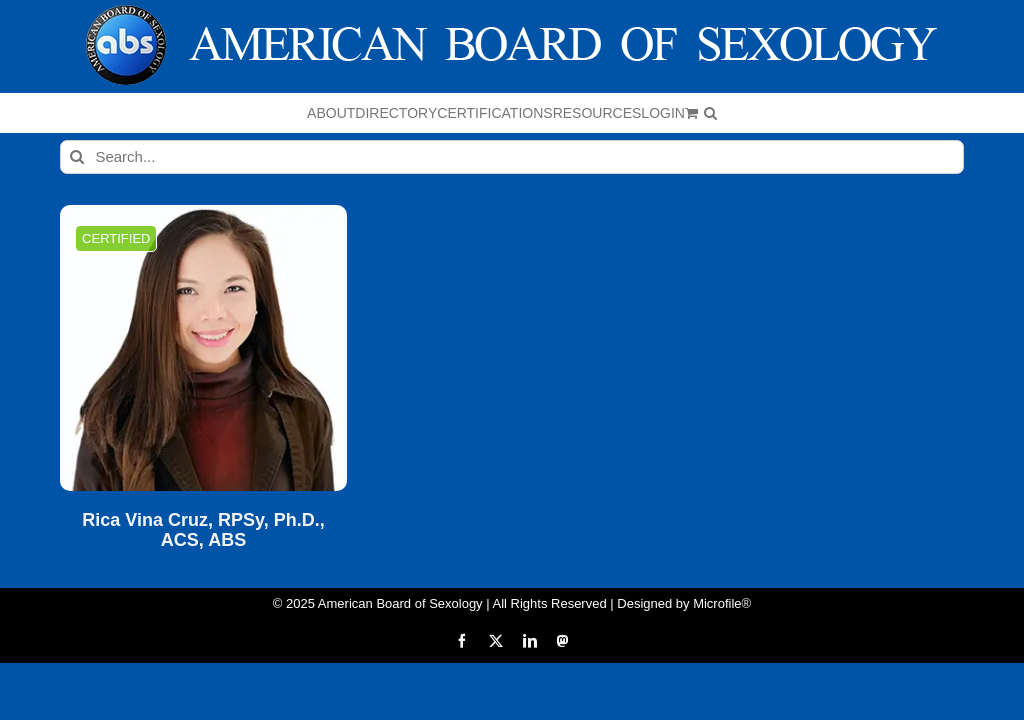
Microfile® (722, 603)
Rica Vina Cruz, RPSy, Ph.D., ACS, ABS (203, 530)
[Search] (77, 157)
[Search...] (511, 157)
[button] (710, 113)
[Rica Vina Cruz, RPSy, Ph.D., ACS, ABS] (203, 348)
